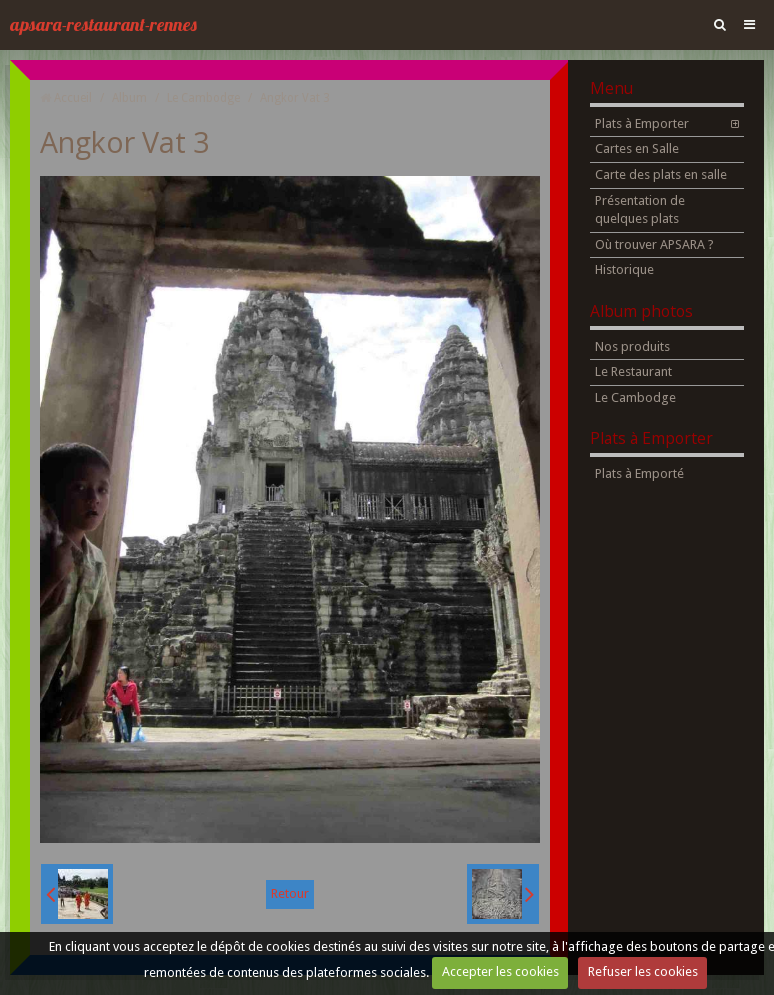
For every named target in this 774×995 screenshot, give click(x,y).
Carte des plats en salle (661, 174)
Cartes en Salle (637, 148)
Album (129, 98)
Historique (624, 269)
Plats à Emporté (639, 473)
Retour (290, 893)
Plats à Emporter (642, 123)
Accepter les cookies (500, 971)
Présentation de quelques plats (640, 210)
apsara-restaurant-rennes (103, 24)
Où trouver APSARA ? (654, 244)
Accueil (73, 98)
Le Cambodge (203, 98)
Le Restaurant (633, 371)
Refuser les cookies (643, 971)
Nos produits (632, 346)
